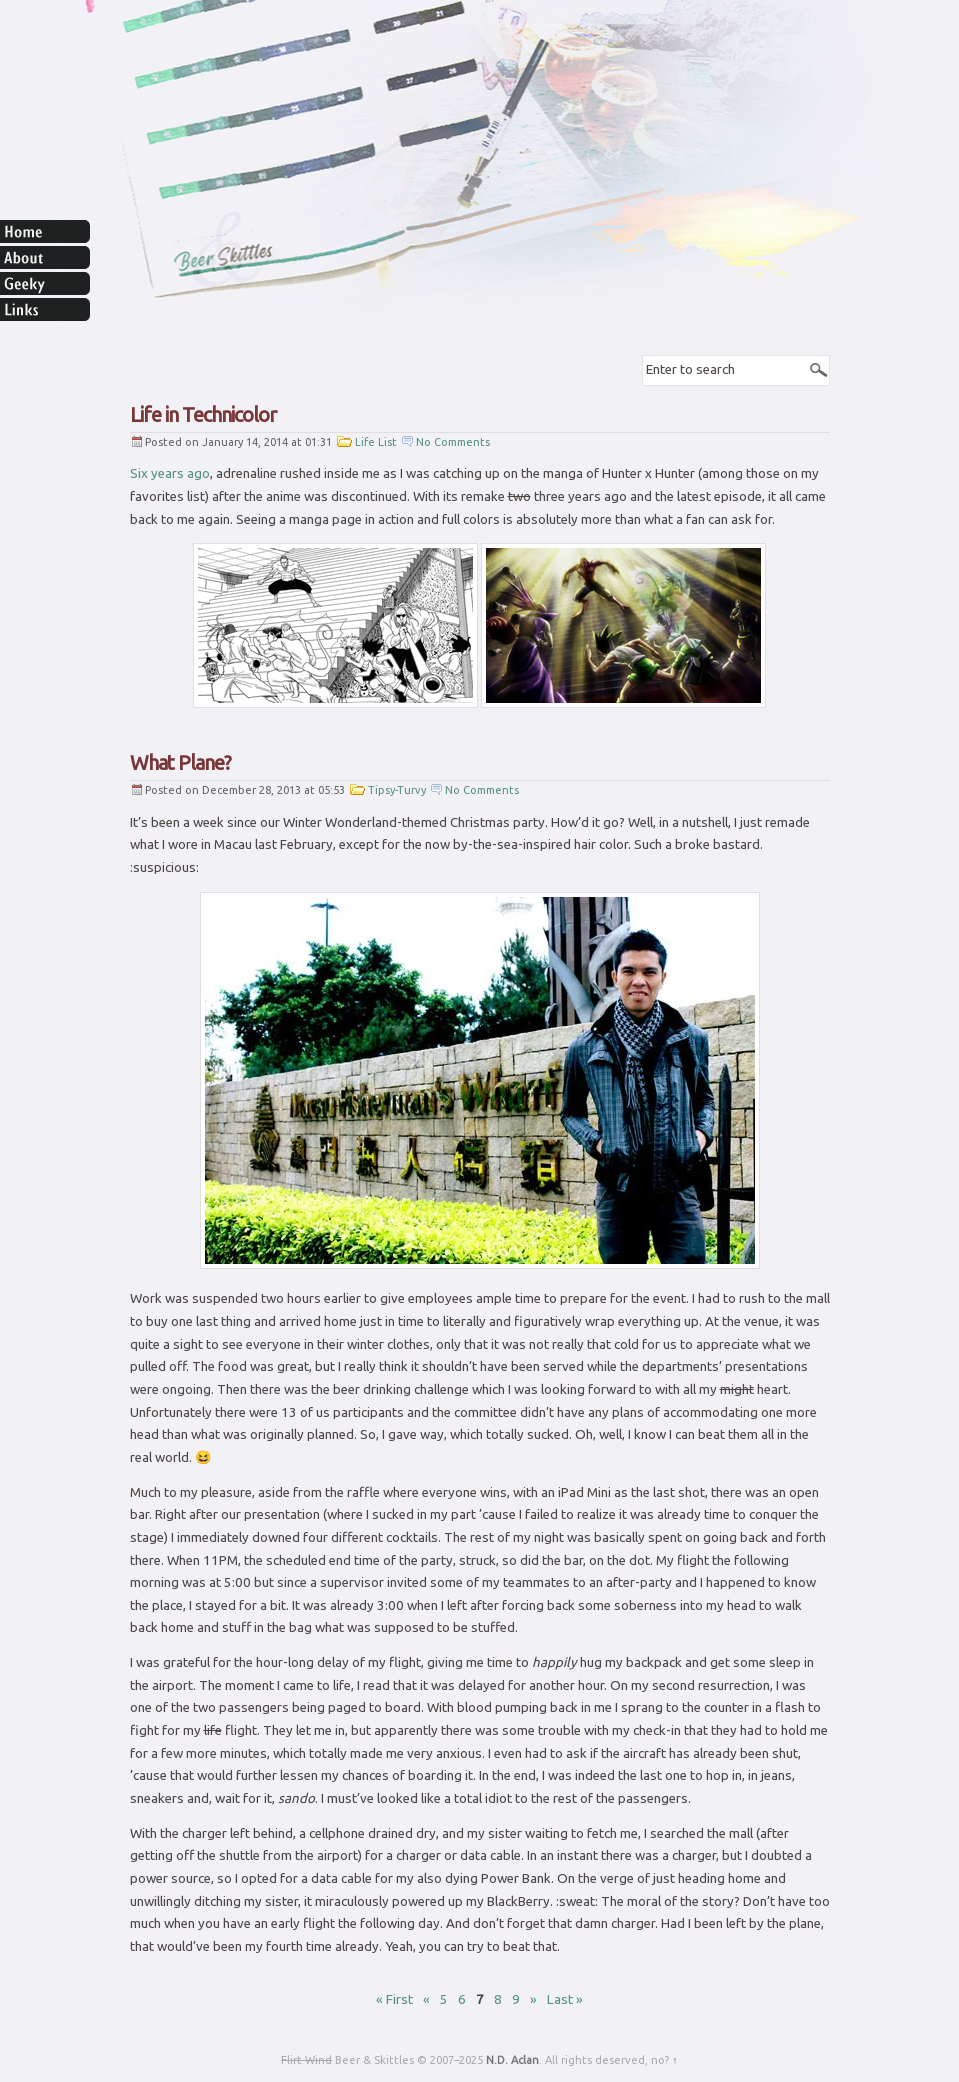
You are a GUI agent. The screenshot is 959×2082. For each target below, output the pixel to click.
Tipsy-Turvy (397, 790)
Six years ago (170, 473)
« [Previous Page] (426, 1999)
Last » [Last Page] (565, 1999)
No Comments (453, 442)
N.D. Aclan (512, 2060)
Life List (376, 442)
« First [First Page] (394, 1999)
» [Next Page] (533, 1999)
